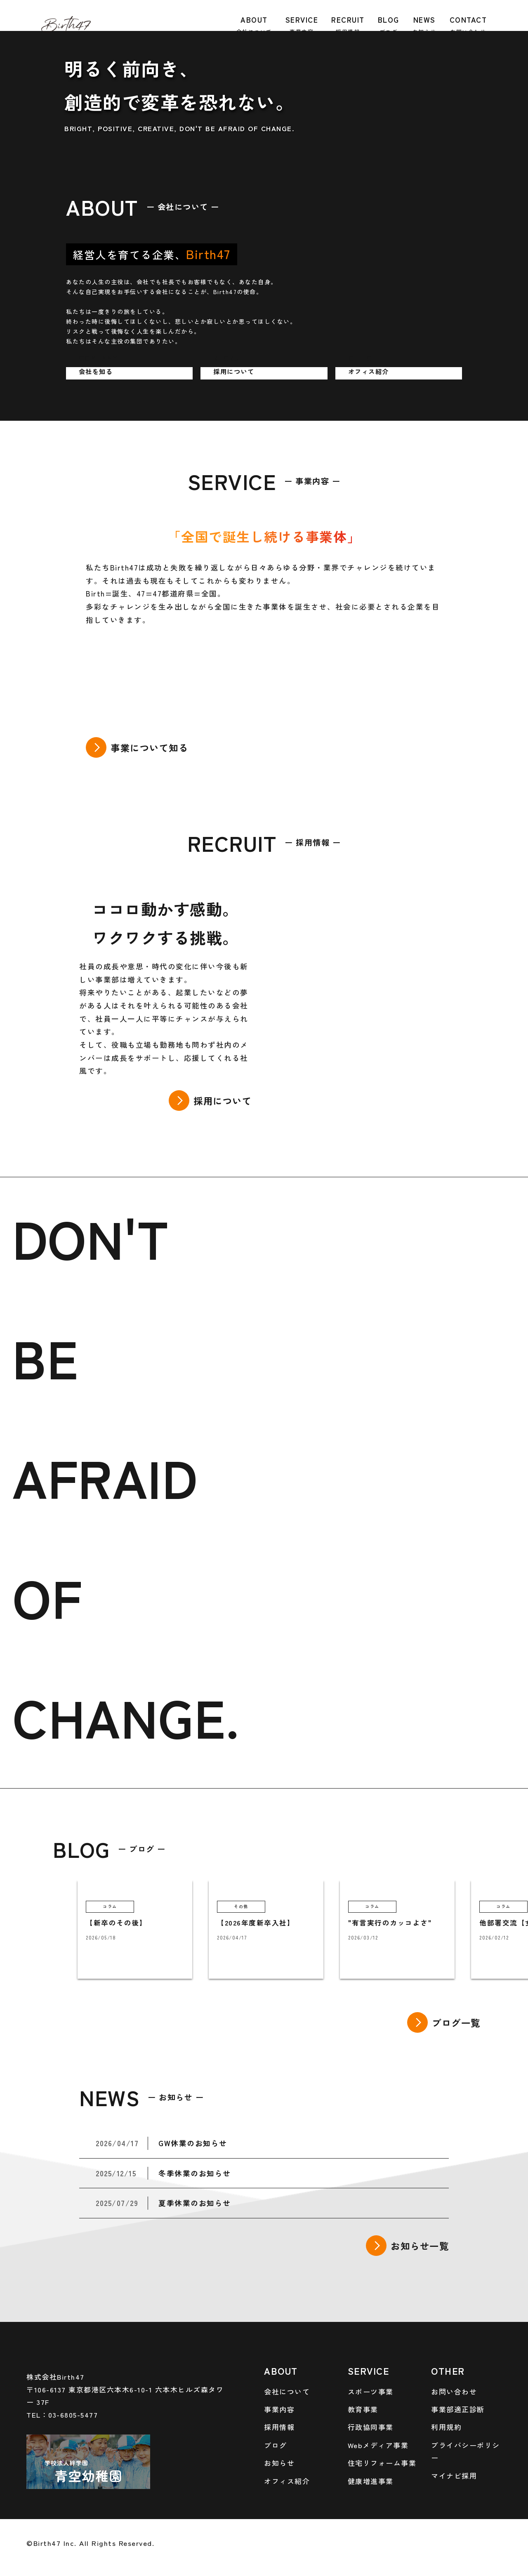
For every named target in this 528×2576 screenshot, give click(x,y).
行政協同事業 (371, 2427)
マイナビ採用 (454, 2475)
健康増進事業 (371, 2481)
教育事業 (363, 2409)
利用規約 (446, 2427)
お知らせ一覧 (420, 2245)
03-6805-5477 (73, 2414)
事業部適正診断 (458, 2409)
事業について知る (149, 747)
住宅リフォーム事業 (382, 2463)
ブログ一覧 (456, 2022)
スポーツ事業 (371, 2391)
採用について (222, 1100)
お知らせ (279, 2463)
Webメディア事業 (378, 2445)
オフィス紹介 (287, 2481)
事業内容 (279, 2409)
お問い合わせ (454, 2391)
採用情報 (279, 2427)
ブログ (275, 2445)
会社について (287, 2391)
